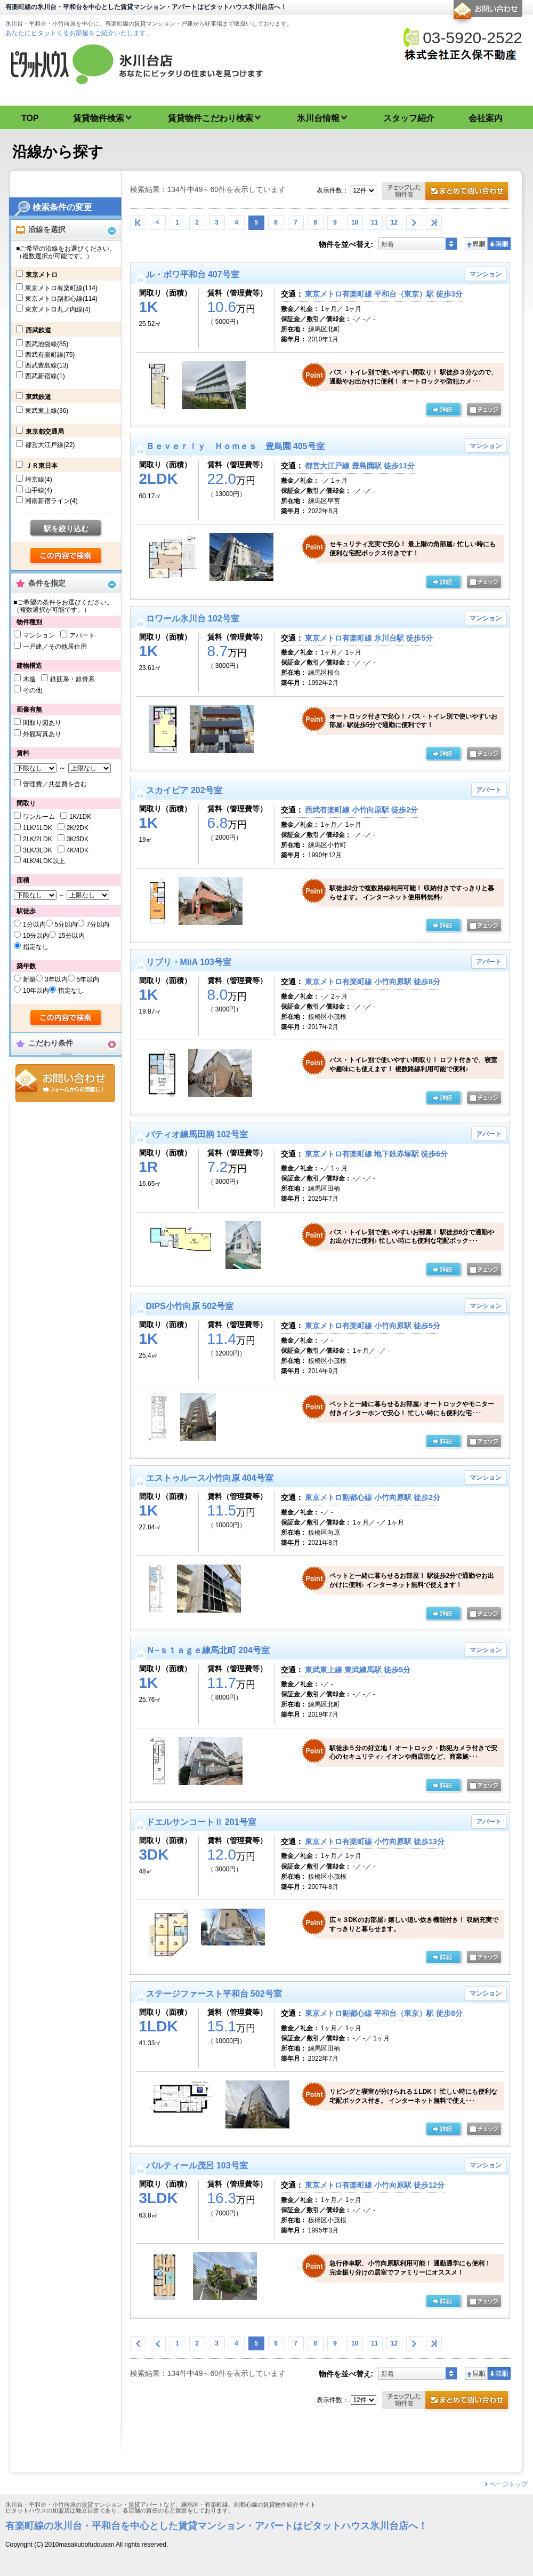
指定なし (36, 947)
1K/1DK (80, 816)
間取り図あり (42, 723)
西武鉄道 (38, 330)
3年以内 (56, 979)
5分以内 (66, 924)
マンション (39, 635)
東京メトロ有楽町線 (61, 288)
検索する (66, 556)
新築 (29, 979)
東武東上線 (46, 410)
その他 (32, 690)
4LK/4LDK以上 (44, 861)
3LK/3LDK (37, 850)
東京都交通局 (45, 431)
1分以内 (34, 924)
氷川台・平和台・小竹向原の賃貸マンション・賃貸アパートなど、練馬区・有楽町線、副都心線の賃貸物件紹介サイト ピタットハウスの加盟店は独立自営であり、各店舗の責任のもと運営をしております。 (266, 2508)
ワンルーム (39, 816)
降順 (499, 243)
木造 (29, 679)
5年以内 (88, 979)
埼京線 (38, 479)
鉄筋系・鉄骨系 (72, 679)
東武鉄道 (38, 397)
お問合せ (65, 1083)
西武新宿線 (45, 376)
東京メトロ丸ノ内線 (58, 309)
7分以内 (97, 924)
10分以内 (36, 935)
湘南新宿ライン (51, 501)
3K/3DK (77, 839)
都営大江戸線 (50, 445)
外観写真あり (42, 734)
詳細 (444, 410)
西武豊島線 (46, 365)
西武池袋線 (46, 344)
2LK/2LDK (37, 839)
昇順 (476, 243)
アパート (82, 635)
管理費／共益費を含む (55, 784)
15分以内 (71, 935)
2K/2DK (77, 828)
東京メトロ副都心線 (61, 298)
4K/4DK (77, 850)
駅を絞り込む (66, 528)
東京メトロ (42, 274)
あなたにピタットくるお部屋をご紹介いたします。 (78, 33)
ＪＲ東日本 (42, 465)
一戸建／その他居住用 (55, 646)
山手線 (38, 490)
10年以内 (36, 990)
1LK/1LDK (37, 828)
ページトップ (508, 2484)
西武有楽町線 (50, 354)
